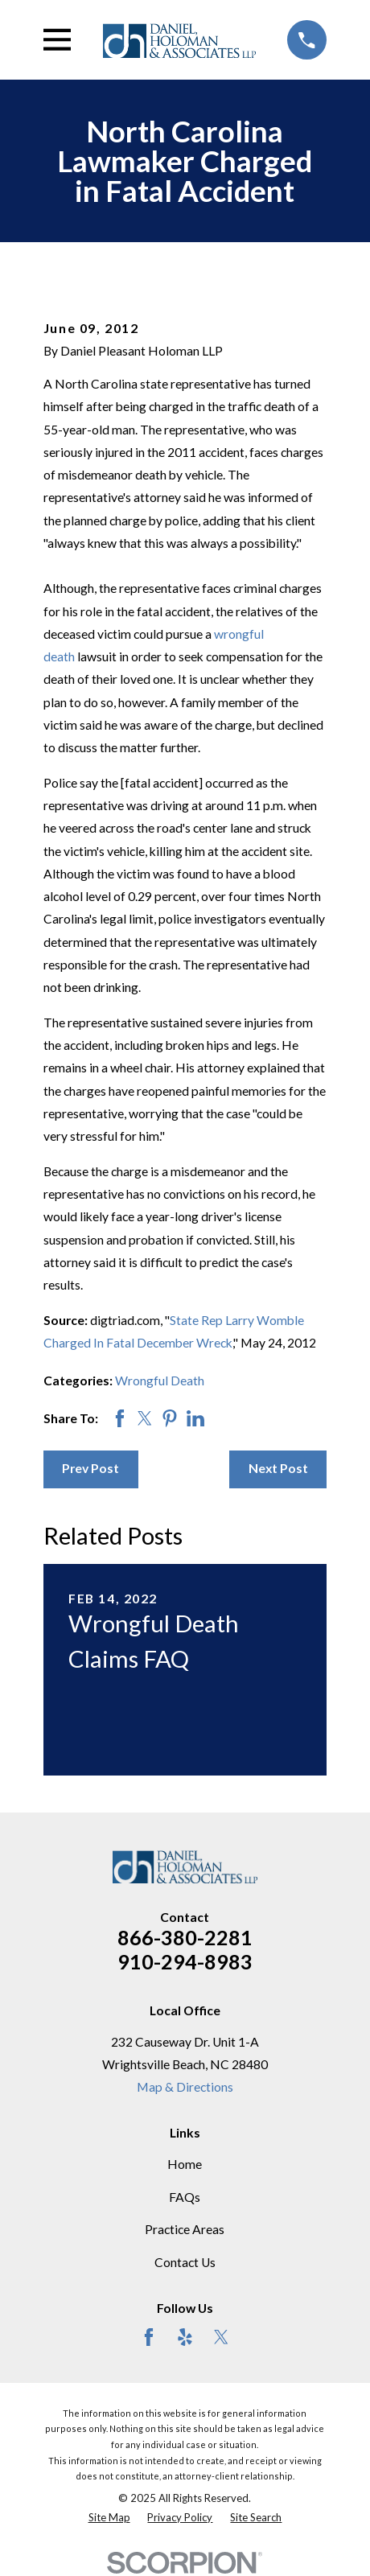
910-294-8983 (185, 1961)
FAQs (184, 2197)
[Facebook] (149, 2337)
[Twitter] (221, 2337)
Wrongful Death (159, 1380)
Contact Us (185, 2262)
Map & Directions (185, 2087)
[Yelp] (185, 2337)
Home (184, 2164)
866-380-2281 (185, 1937)
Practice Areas (184, 2229)
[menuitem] (109, 2518)
